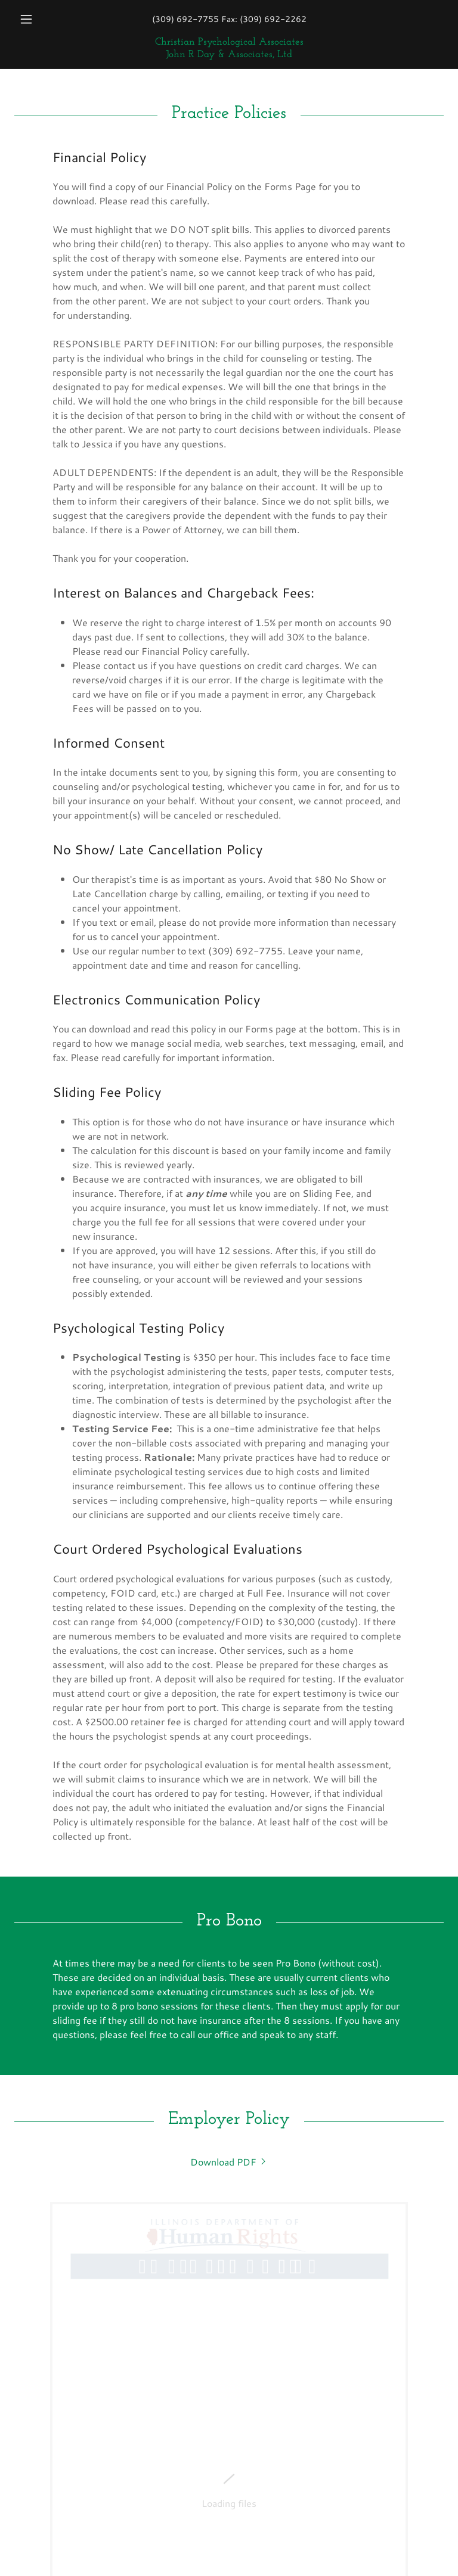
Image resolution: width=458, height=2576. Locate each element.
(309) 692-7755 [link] (185, 19)
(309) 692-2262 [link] (273, 19)
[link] (229, 53)
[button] (46, 19)
